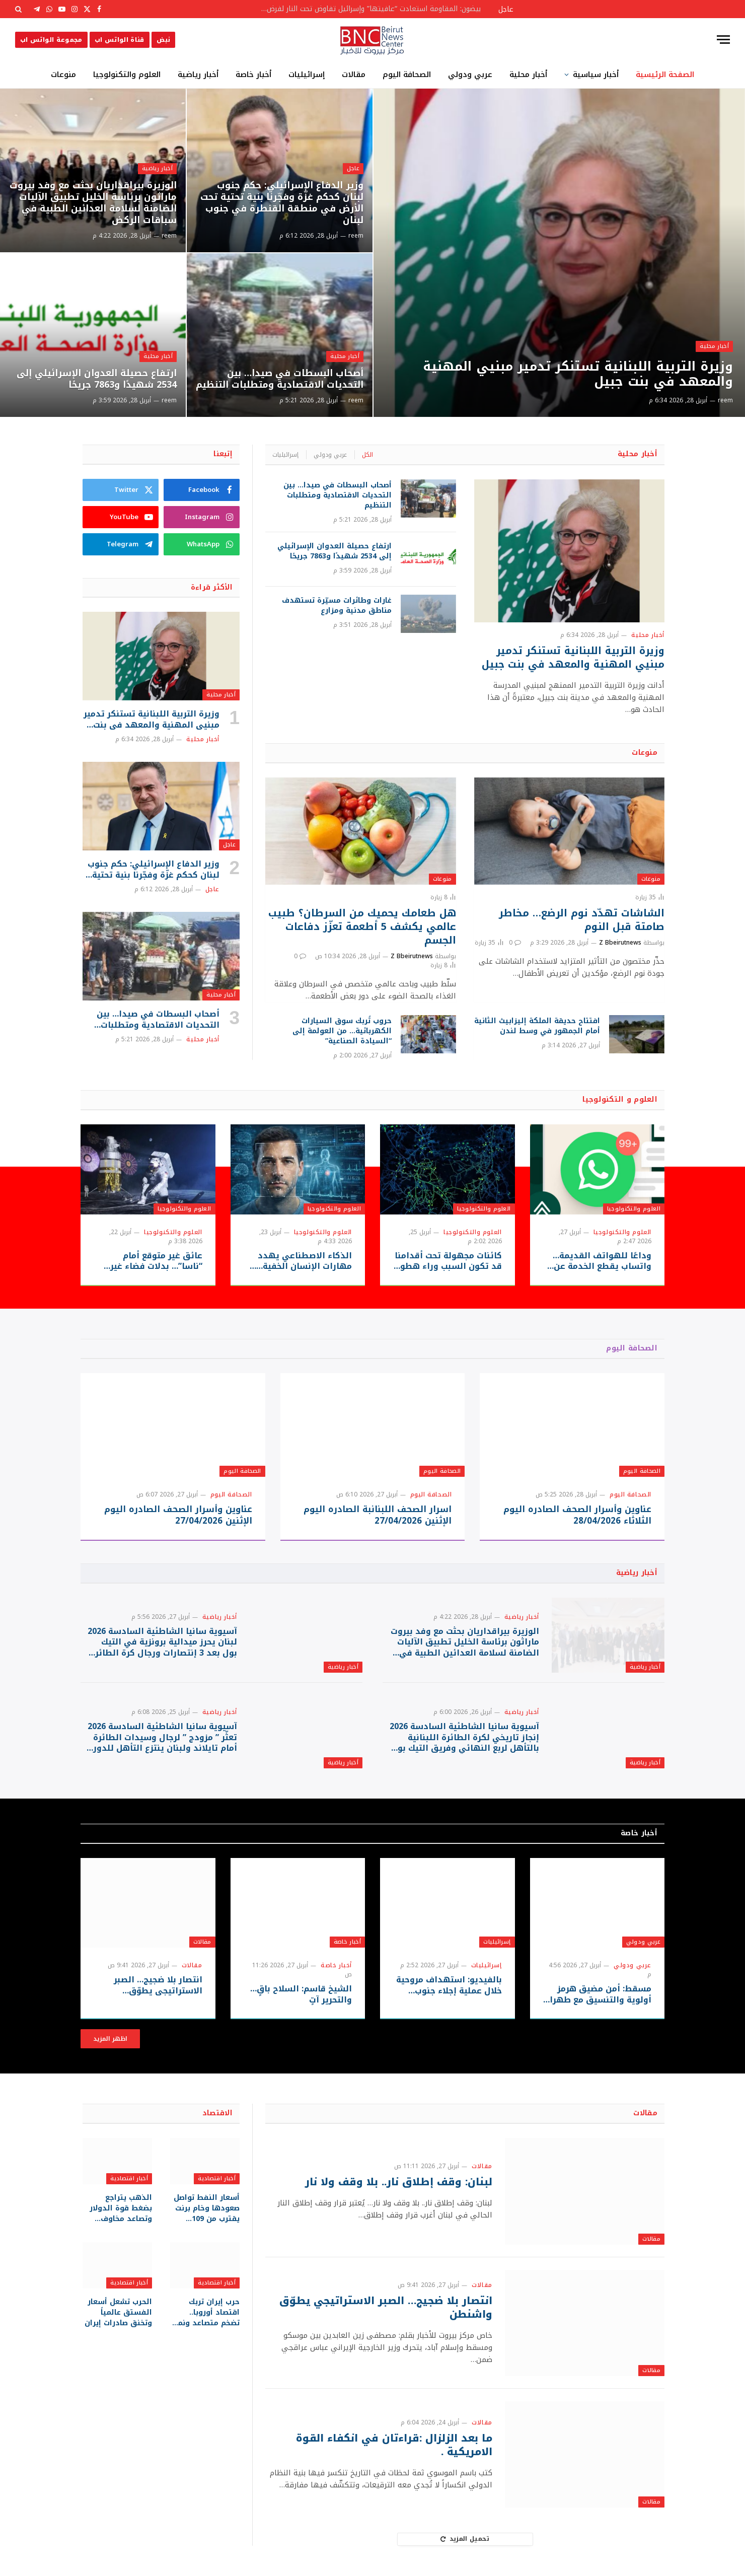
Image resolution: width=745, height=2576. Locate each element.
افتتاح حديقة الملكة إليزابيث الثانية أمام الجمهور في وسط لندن (537, 1026)
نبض (163, 39)
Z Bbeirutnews (620, 942)
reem (725, 400)
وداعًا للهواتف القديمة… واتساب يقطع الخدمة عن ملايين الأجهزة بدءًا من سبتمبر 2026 (602, 1261)
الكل (367, 454)
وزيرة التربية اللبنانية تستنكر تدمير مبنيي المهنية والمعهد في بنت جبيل (578, 374)
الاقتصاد (217, 2113)
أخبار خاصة (253, 74)
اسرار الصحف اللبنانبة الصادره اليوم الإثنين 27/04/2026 (378, 1515)
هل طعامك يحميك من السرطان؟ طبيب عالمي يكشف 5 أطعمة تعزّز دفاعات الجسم (362, 927)
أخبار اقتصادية (217, 2178)
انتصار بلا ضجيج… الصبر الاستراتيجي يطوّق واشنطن (158, 1985)
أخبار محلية (528, 74)
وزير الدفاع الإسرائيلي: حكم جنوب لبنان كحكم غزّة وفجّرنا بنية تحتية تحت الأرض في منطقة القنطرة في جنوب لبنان (281, 203)
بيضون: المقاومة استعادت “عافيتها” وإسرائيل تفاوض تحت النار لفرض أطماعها (367, 9)
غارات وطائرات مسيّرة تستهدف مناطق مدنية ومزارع (337, 606)
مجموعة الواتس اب (51, 39)
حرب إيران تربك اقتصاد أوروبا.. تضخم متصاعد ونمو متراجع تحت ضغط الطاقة (207, 2312)
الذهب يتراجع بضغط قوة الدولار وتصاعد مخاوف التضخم (121, 2208)
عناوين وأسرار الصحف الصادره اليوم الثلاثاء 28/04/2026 (577, 1515)
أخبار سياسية (596, 74)
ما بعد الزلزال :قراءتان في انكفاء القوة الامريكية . (394, 2445)
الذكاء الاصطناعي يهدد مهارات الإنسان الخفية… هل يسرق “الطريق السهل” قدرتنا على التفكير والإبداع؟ (298, 1261)
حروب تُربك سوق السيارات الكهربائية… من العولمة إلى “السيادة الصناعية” (342, 1031)
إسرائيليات (306, 74)
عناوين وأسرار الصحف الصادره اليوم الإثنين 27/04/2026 (178, 1515)
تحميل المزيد (464, 2538)
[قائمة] (723, 39)
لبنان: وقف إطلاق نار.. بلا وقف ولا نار (398, 2182)
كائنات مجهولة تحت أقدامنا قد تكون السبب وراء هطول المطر (448, 1261)
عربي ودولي (470, 74)
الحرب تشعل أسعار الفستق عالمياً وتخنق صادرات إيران (118, 2312)
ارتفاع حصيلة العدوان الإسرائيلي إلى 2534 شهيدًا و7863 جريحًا (97, 379)
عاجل (353, 168)
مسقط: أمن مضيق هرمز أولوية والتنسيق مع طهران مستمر (597, 1994)
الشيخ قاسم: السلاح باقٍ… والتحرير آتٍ (301, 1994)
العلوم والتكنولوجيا (127, 74)
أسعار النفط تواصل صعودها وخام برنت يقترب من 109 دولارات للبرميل (207, 2208)
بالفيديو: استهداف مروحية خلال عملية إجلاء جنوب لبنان (449, 1985)
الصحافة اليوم (407, 74)
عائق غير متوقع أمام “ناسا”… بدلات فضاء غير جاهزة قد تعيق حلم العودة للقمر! (149, 1261)
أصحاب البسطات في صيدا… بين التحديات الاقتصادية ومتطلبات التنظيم (279, 379)
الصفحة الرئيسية (665, 74)
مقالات (353, 74)
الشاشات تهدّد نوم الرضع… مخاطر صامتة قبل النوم (581, 920)
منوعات (63, 74)
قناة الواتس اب (119, 39)
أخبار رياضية (198, 74)
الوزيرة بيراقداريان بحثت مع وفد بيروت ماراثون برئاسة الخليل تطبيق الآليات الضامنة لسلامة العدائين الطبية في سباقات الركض (93, 203)
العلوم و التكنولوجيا (619, 1099)
